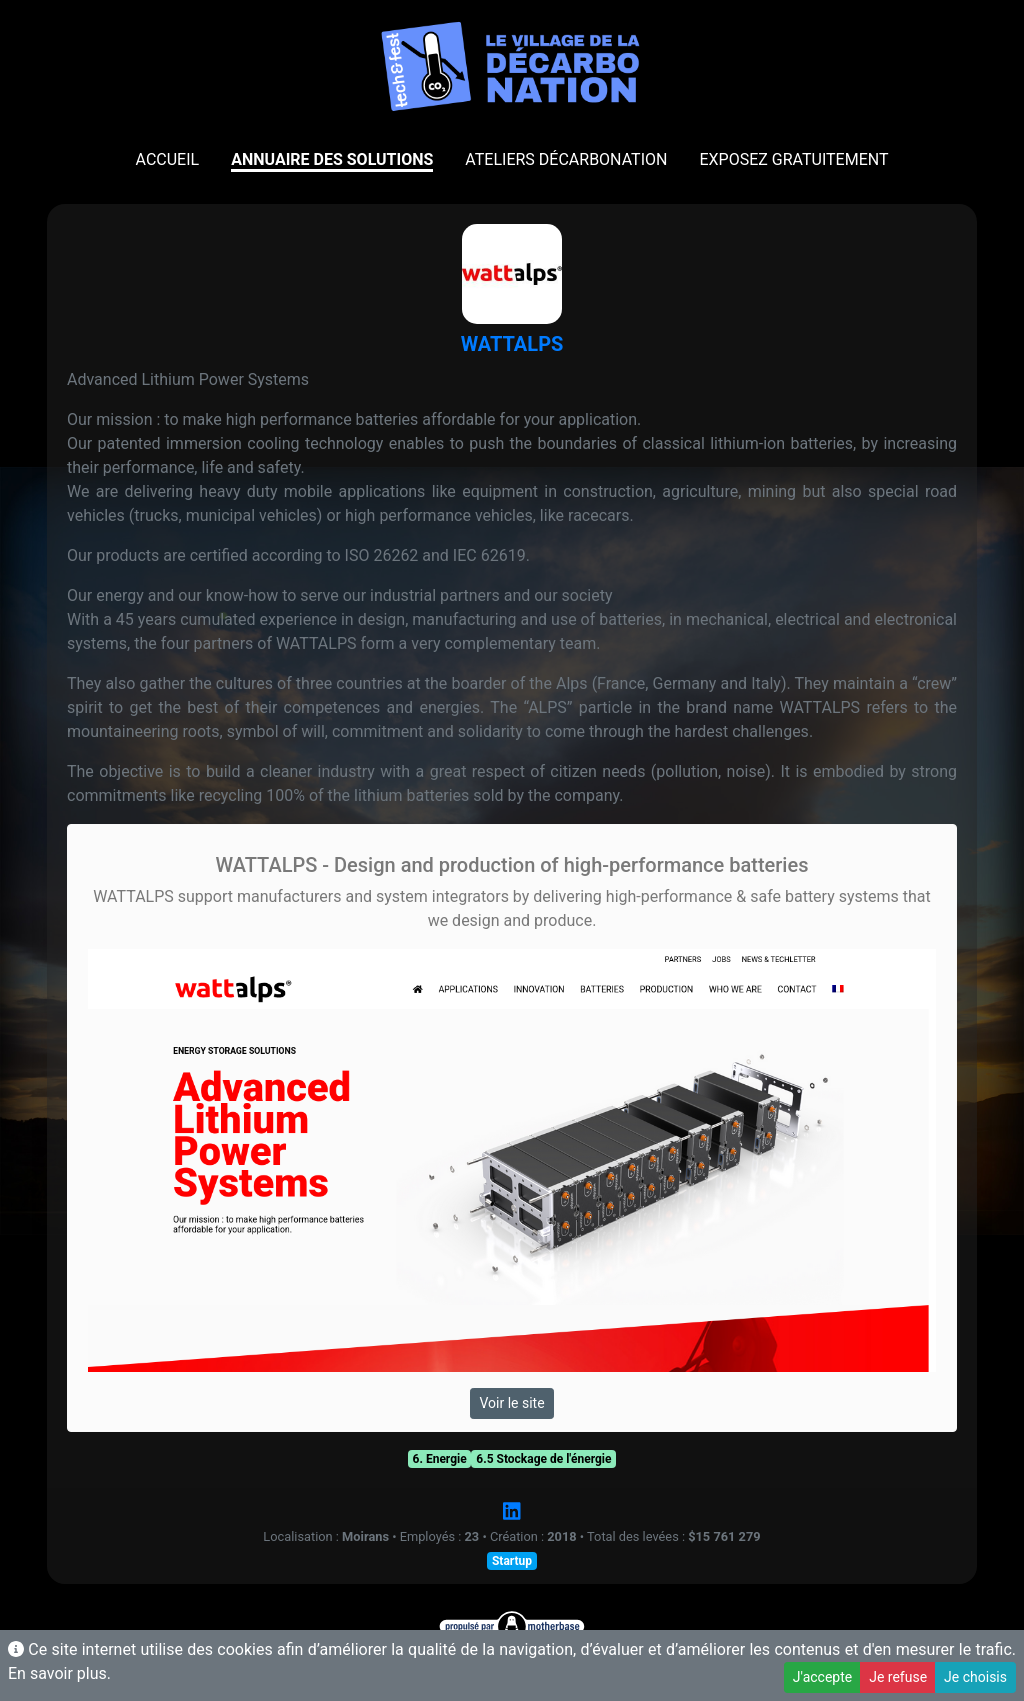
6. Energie (440, 1459)
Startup (512, 1561)
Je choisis (975, 1677)
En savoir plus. (59, 1673)
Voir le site (511, 1403)
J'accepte (822, 1677)
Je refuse (898, 1677)
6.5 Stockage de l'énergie (543, 1459)
